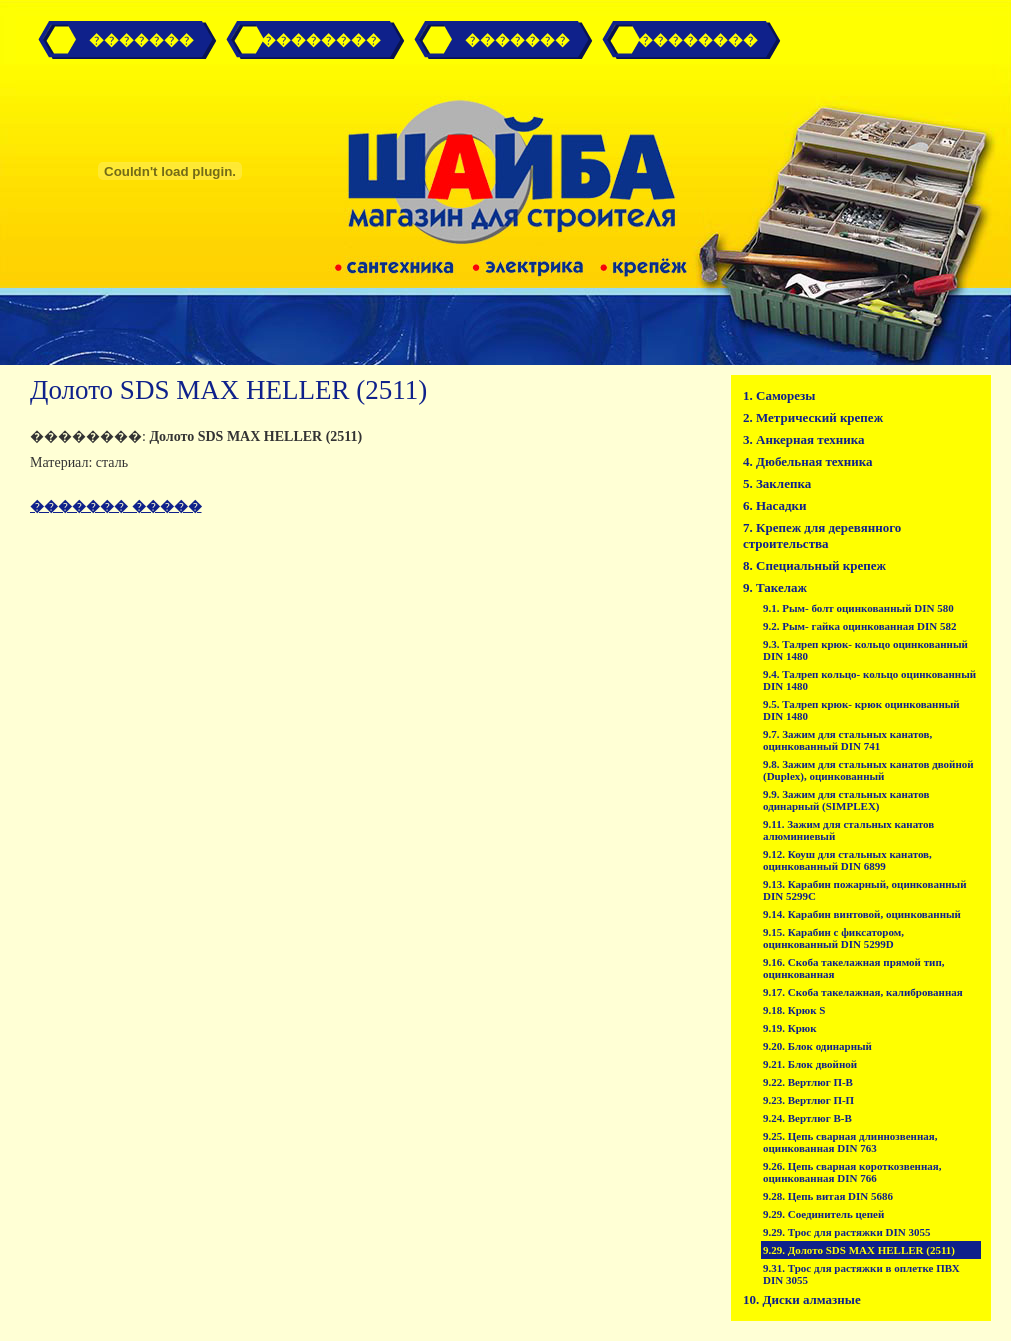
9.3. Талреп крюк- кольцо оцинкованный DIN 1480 (865, 650)
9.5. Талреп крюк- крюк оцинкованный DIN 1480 (861, 710)
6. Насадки (775, 505)
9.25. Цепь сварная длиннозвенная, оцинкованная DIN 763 (850, 1142)
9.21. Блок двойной (810, 1064)
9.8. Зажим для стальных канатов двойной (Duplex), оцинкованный (868, 770)
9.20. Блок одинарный (817, 1046)
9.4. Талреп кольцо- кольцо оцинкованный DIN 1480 (869, 680)
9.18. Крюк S (794, 1010)
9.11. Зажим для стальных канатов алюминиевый (848, 830)
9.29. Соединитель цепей (823, 1214)
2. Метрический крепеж (813, 417)
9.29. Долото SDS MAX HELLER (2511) (859, 1250)
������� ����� (116, 506)
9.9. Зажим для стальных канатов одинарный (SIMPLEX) (846, 800)
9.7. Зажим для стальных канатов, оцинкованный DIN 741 (847, 740)
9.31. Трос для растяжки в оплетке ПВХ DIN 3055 (861, 1274)
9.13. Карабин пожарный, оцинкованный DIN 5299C (865, 890)
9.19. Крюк (790, 1028)
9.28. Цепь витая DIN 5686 (828, 1196)
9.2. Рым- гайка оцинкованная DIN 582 (859, 626)
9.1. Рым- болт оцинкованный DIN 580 (858, 608)
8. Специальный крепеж (814, 565)
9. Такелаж (775, 587)
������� (141, 40)
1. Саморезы (779, 395)
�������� (698, 40)
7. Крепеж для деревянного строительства (822, 535)
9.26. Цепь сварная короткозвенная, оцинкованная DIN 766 (852, 1172)
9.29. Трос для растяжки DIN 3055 (846, 1232)
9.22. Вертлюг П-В (808, 1082)
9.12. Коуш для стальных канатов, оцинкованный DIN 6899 (847, 860)
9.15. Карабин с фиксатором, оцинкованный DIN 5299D (833, 938)
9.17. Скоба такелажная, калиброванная (863, 992)
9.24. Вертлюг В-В (807, 1118)
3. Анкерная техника (804, 439)
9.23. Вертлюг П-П (808, 1100)
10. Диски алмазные (802, 1299)
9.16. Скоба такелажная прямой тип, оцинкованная (853, 968)
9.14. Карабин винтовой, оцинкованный (862, 914)
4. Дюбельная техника (808, 461)
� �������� (312, 40)
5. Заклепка (777, 483)
